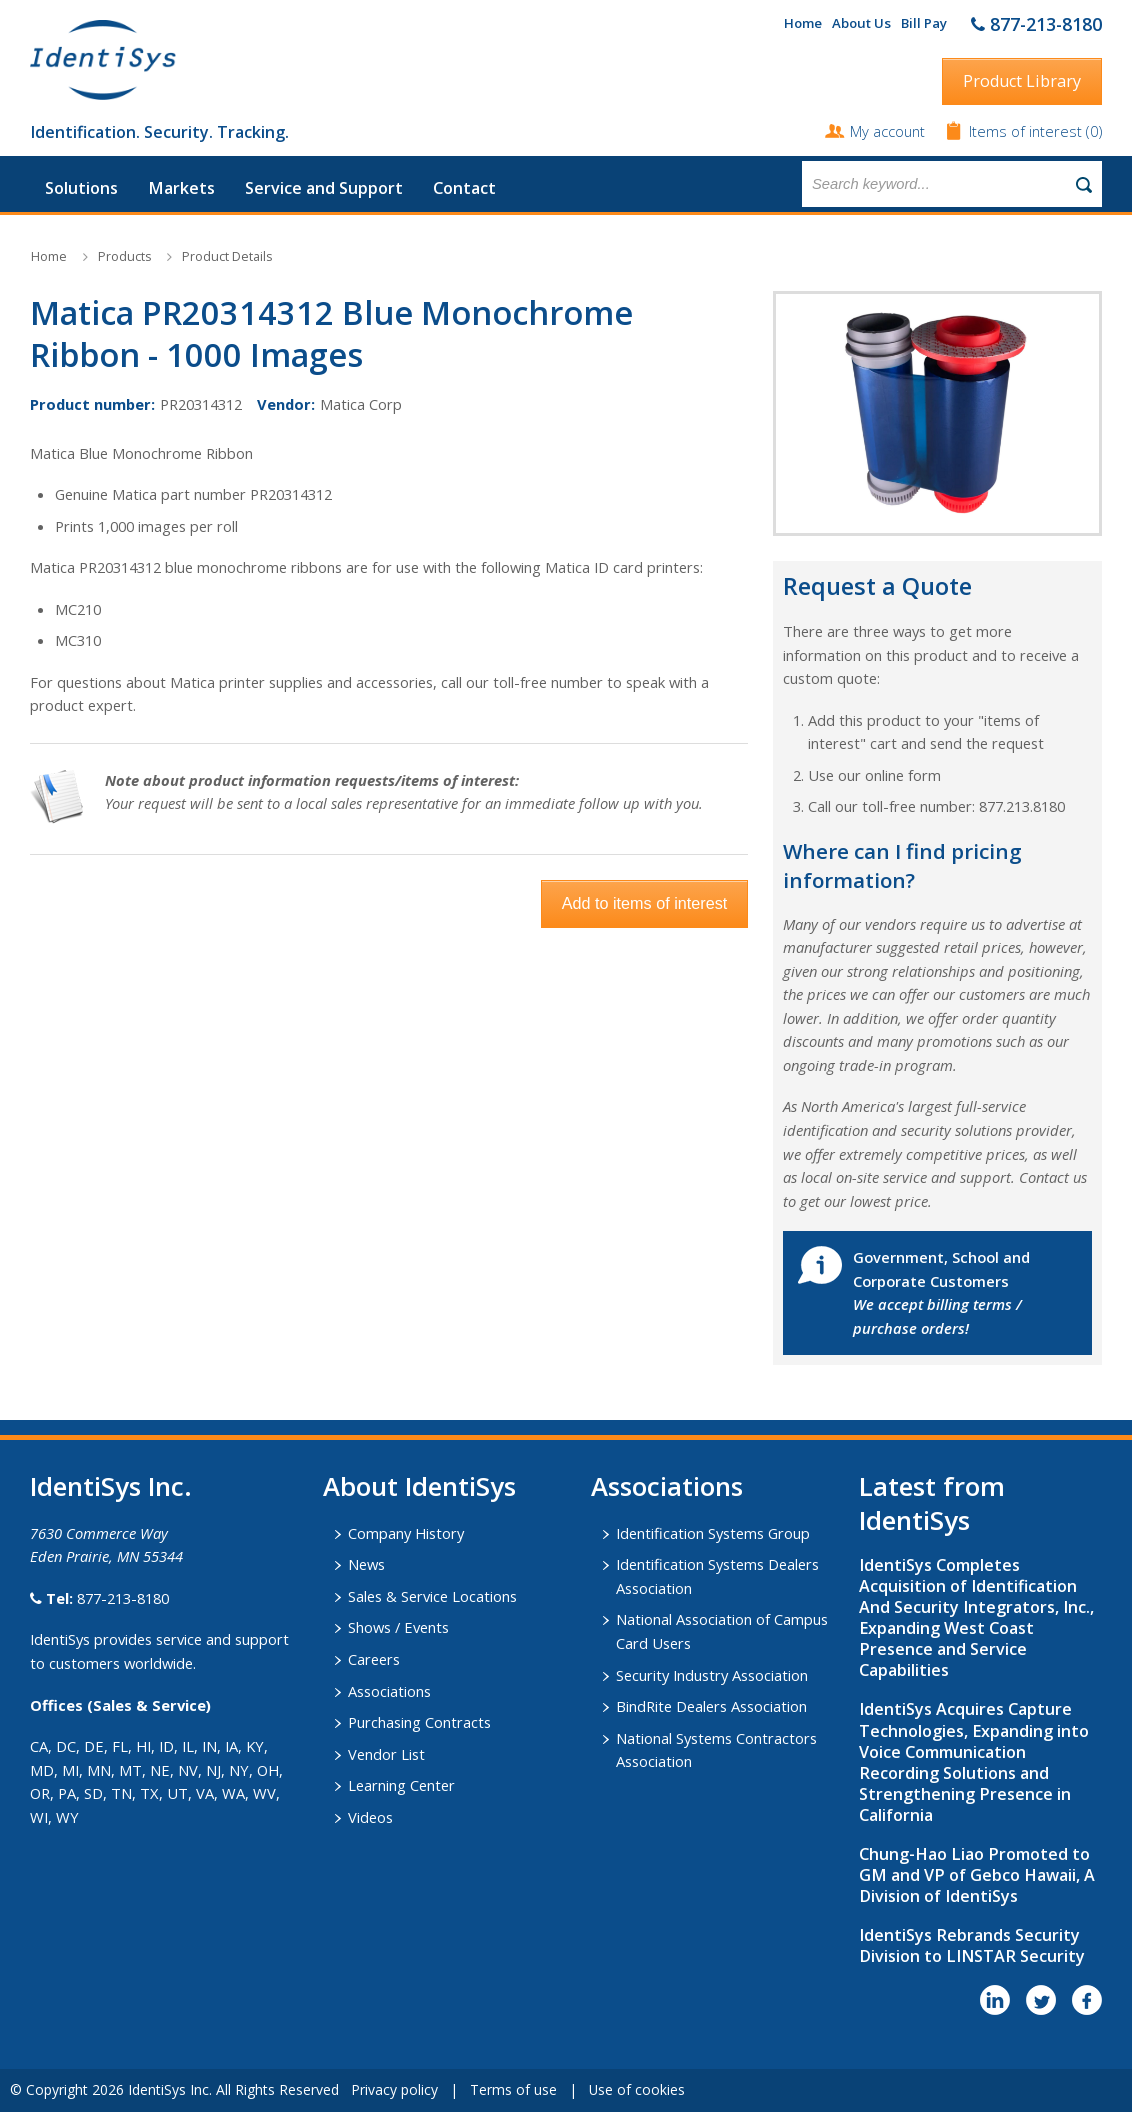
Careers (374, 1659)
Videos (370, 1817)
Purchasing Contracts (419, 1722)
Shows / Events (398, 1627)
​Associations (667, 1486)
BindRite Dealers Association (711, 1706)
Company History (406, 1533)
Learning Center (401, 1785)
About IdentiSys (419, 1486)
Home (803, 23)
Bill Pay (924, 23)
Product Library (1022, 81)
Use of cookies (637, 2089)
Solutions (81, 188)
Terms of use (513, 2089)
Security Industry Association (712, 1675)
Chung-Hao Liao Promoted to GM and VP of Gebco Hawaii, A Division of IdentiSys (977, 1875)
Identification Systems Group (713, 1533)
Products (124, 256)
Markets (181, 188)
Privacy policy (394, 2089)
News (366, 1564)
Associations (389, 1691)
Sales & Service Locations (432, 1596)
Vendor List (386, 1754)
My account (887, 131)
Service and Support (324, 188)
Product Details (227, 256)
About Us (861, 23)
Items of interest (1027, 131)
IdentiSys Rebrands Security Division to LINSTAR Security (972, 1945)
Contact (464, 188)
